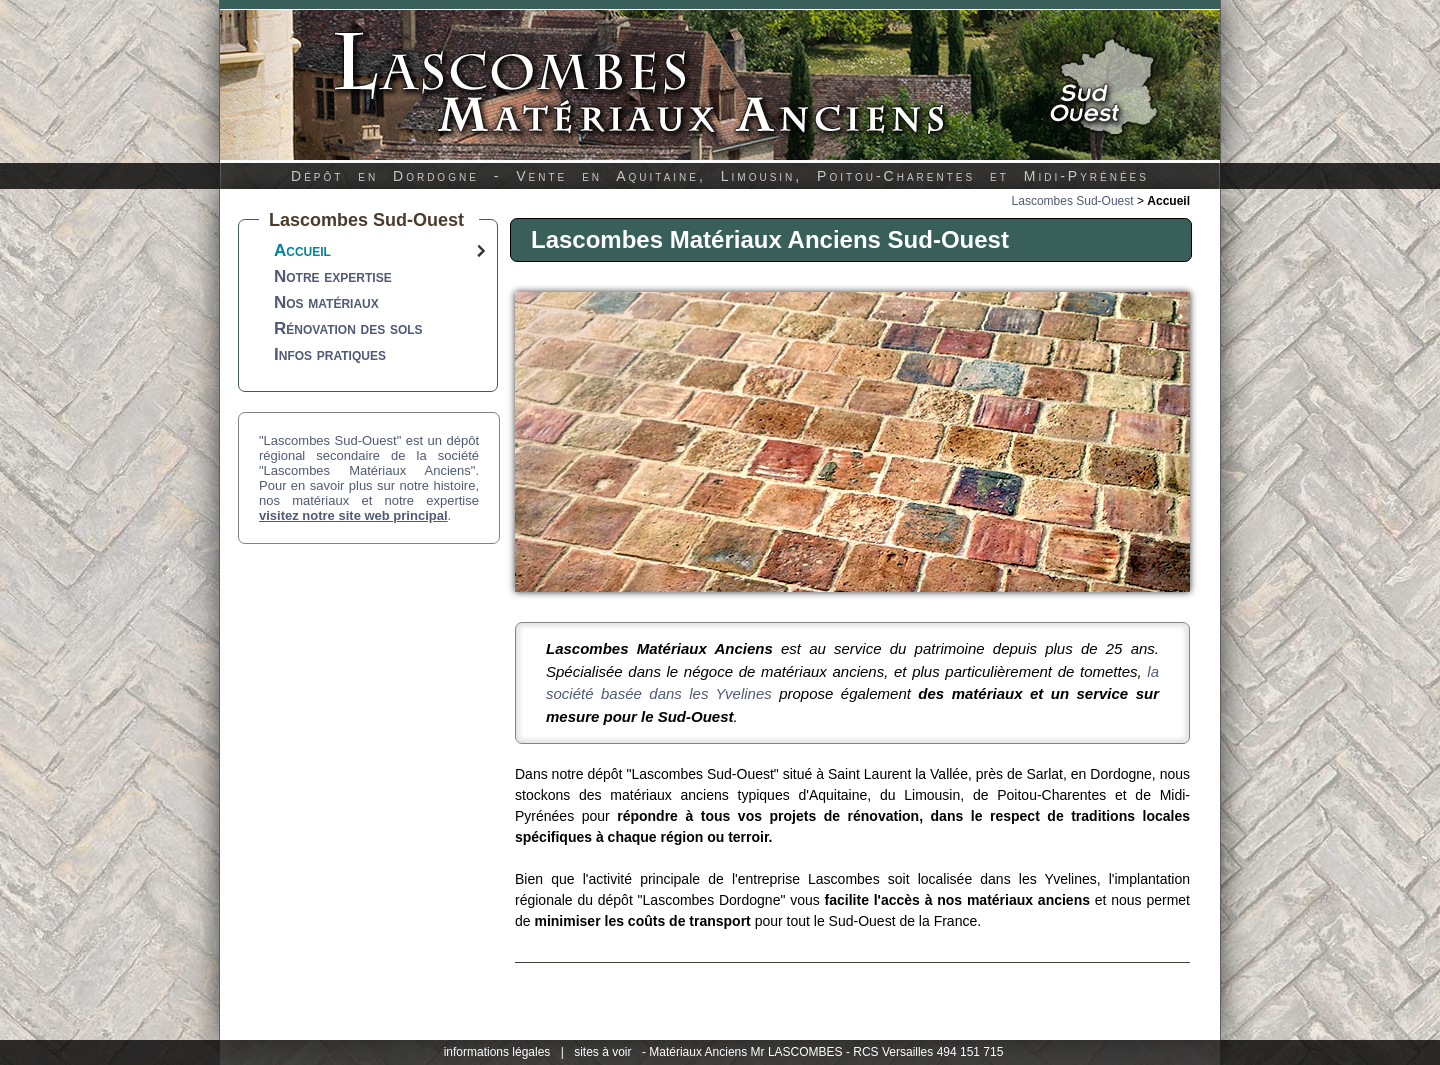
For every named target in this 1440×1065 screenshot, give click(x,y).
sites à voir (602, 1052)
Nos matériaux (326, 302)
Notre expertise (333, 276)
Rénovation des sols (348, 328)
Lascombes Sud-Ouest (1073, 201)
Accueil (302, 250)
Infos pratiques (330, 354)
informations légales (497, 1052)
